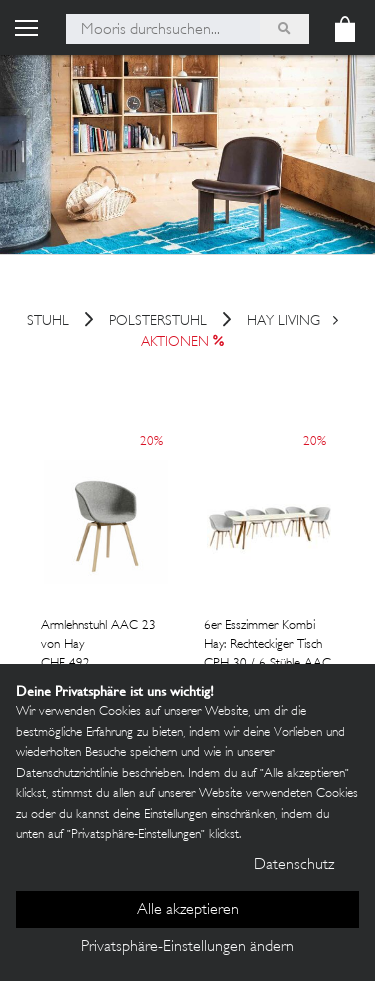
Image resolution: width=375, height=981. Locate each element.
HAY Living (283, 322)
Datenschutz (294, 865)
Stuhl (48, 322)
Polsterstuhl (158, 322)
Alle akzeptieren (188, 910)
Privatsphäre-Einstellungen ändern (187, 947)
